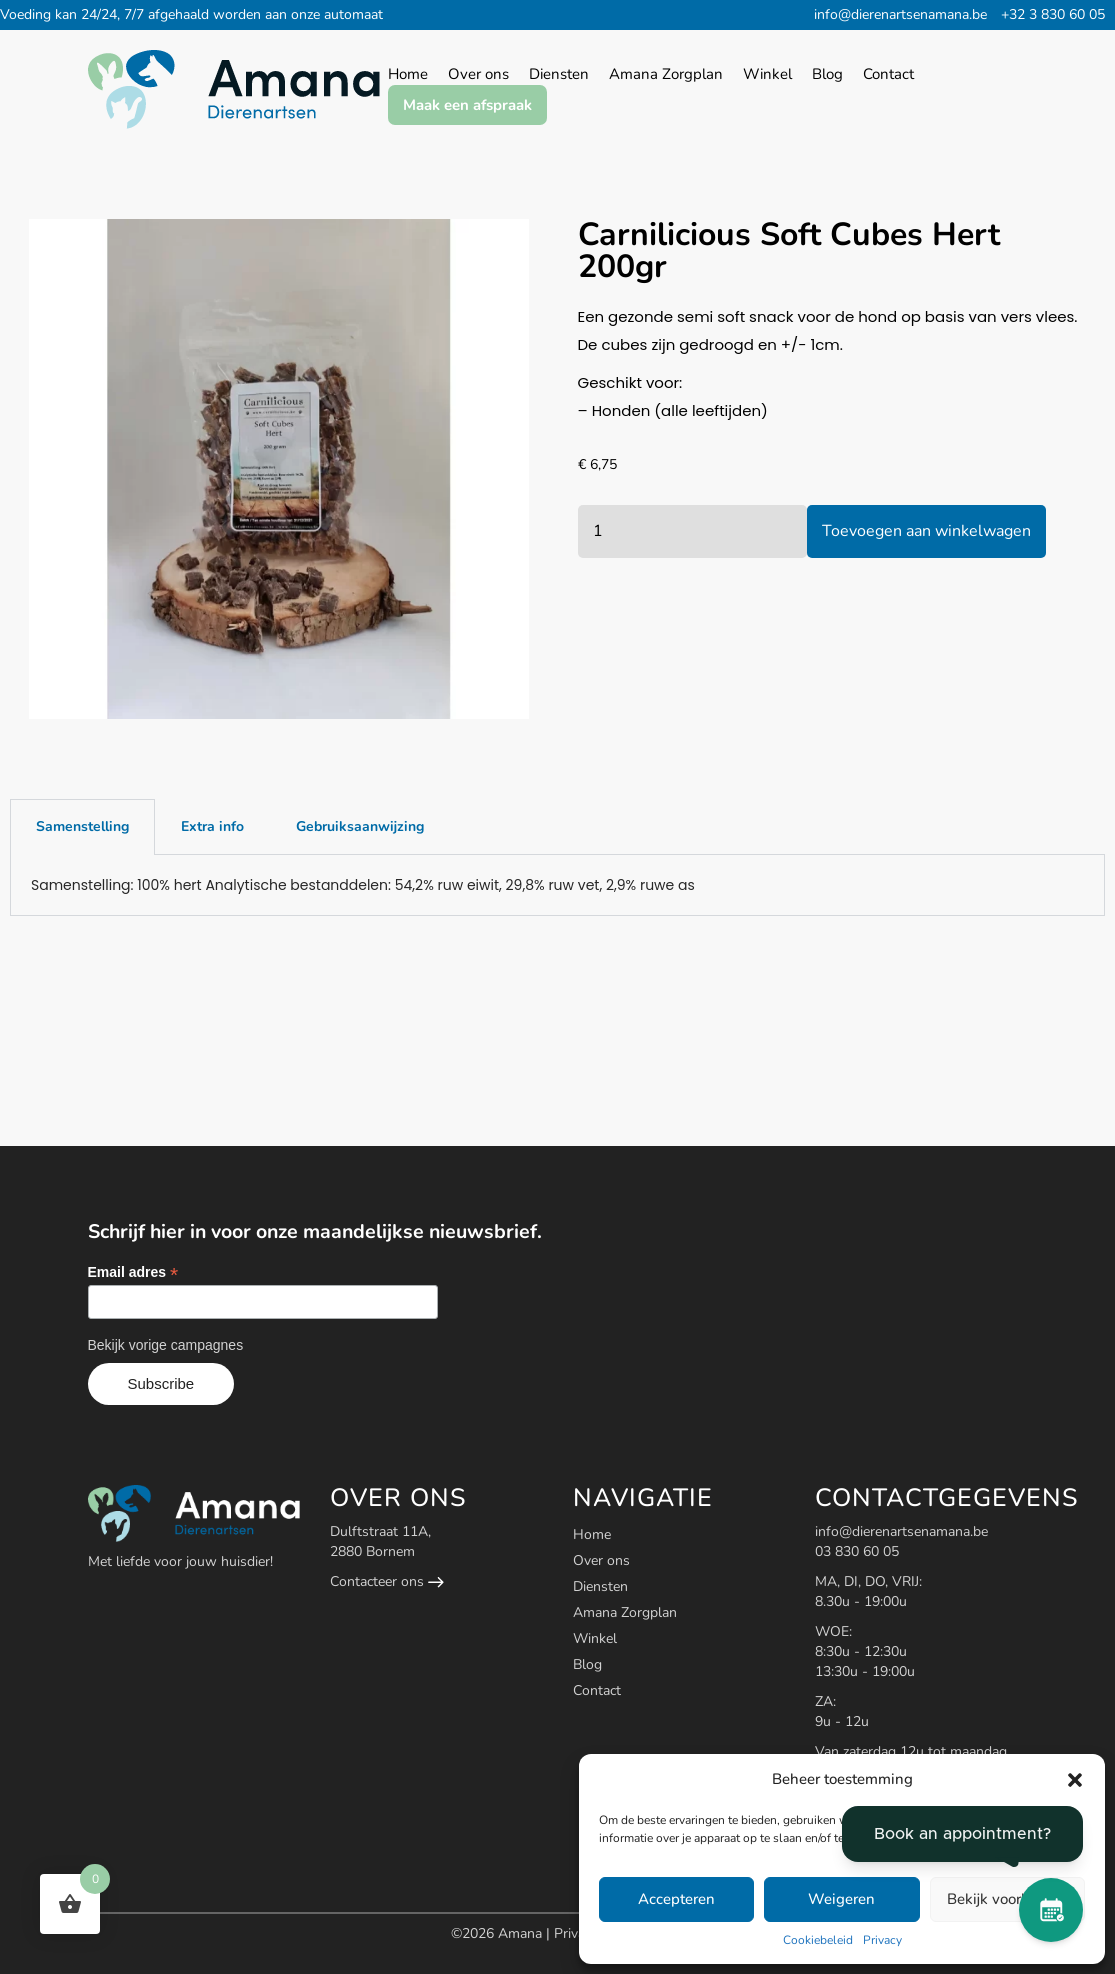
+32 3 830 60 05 (1053, 14)
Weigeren (841, 1899)
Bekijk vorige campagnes (166, 1345)
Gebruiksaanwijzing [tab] (360, 826)
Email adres (133, 1272)
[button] (1075, 1780)
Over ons (601, 1560)
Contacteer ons (387, 1581)
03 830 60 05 (857, 1551)
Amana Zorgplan (625, 1612)
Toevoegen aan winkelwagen (926, 531)
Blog (587, 1664)
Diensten (600, 1586)
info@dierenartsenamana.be (900, 14)
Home (592, 1534)
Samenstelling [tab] (82, 826)
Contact (597, 1690)
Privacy (882, 1940)
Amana (522, 1933)
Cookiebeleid (818, 1940)
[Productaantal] (692, 531)
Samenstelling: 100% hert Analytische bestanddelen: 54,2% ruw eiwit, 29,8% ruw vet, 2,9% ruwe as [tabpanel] (363, 885)
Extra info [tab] (212, 826)
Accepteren (676, 1899)
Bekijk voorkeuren (1007, 1899)
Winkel (595, 1638)
